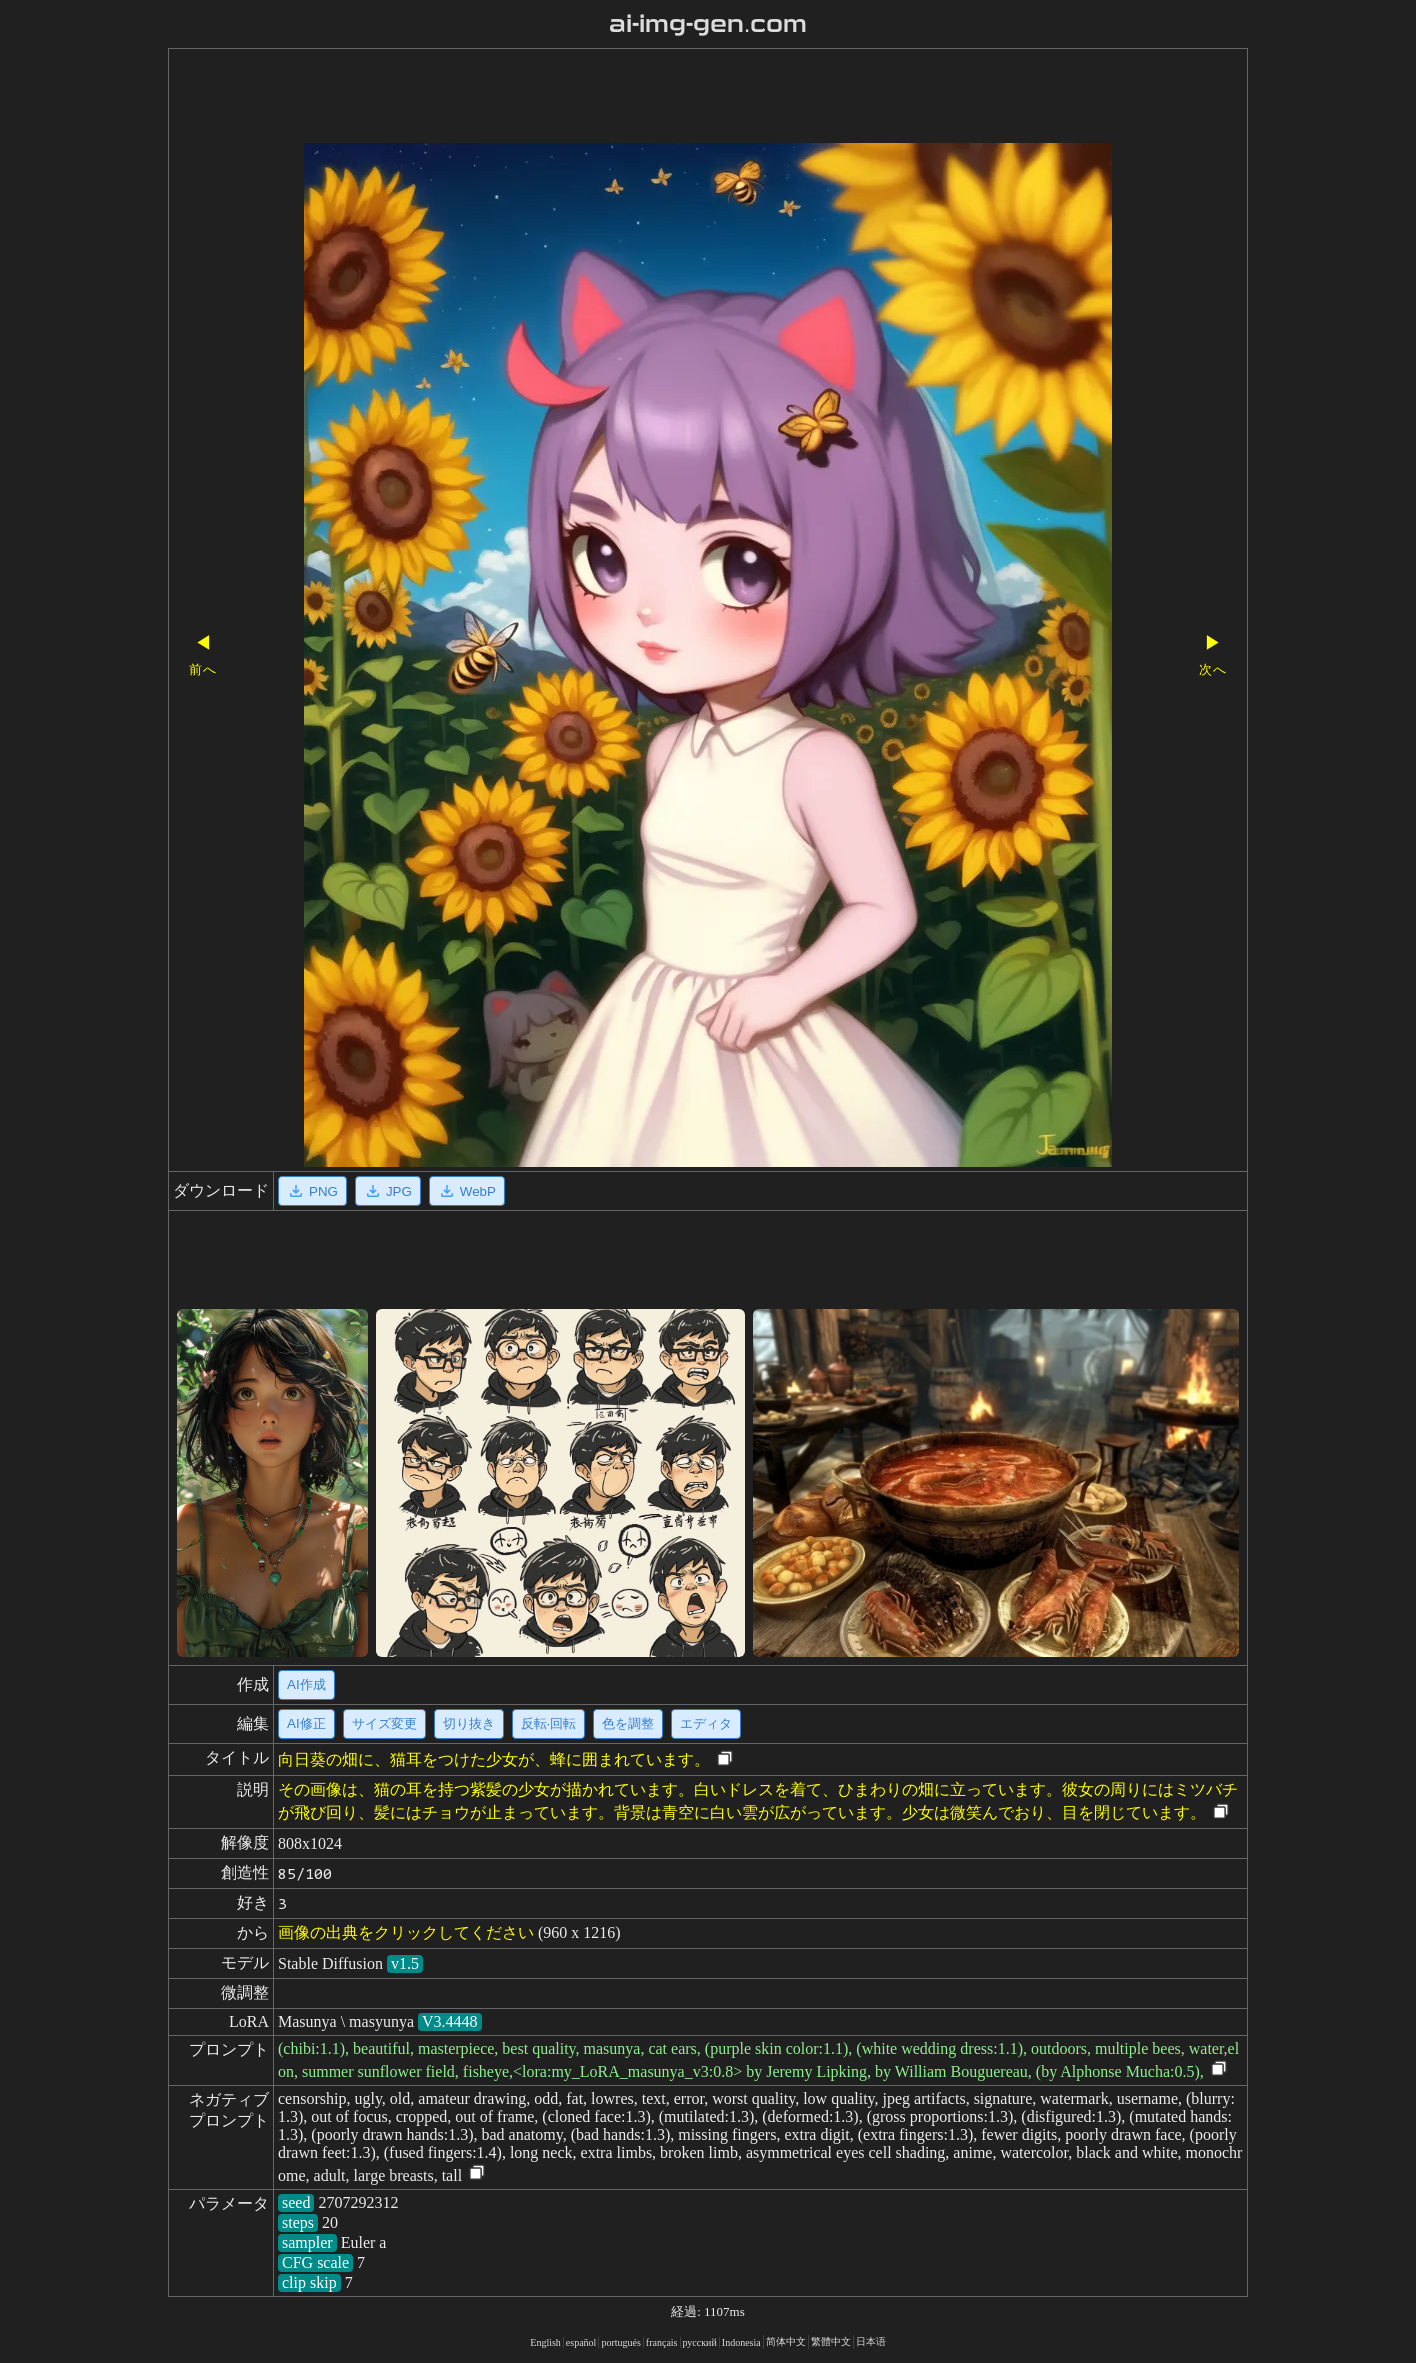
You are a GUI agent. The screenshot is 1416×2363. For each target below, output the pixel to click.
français (662, 2342)
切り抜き (469, 1723)
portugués (620, 2342)
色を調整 (628, 1723)
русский (700, 2342)
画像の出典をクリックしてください (406, 1932)
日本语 (871, 2341)
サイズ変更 (384, 1723)
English (545, 2342)
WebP (467, 1191)
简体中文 (786, 2341)
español (581, 2342)
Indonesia (741, 2342)
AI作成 (306, 1684)
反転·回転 (549, 1723)
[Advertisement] (673, 98)
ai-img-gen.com (708, 24)
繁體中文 (831, 2341)
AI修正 (306, 1723)
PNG (312, 1191)
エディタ (706, 1723)
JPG (388, 1191)
